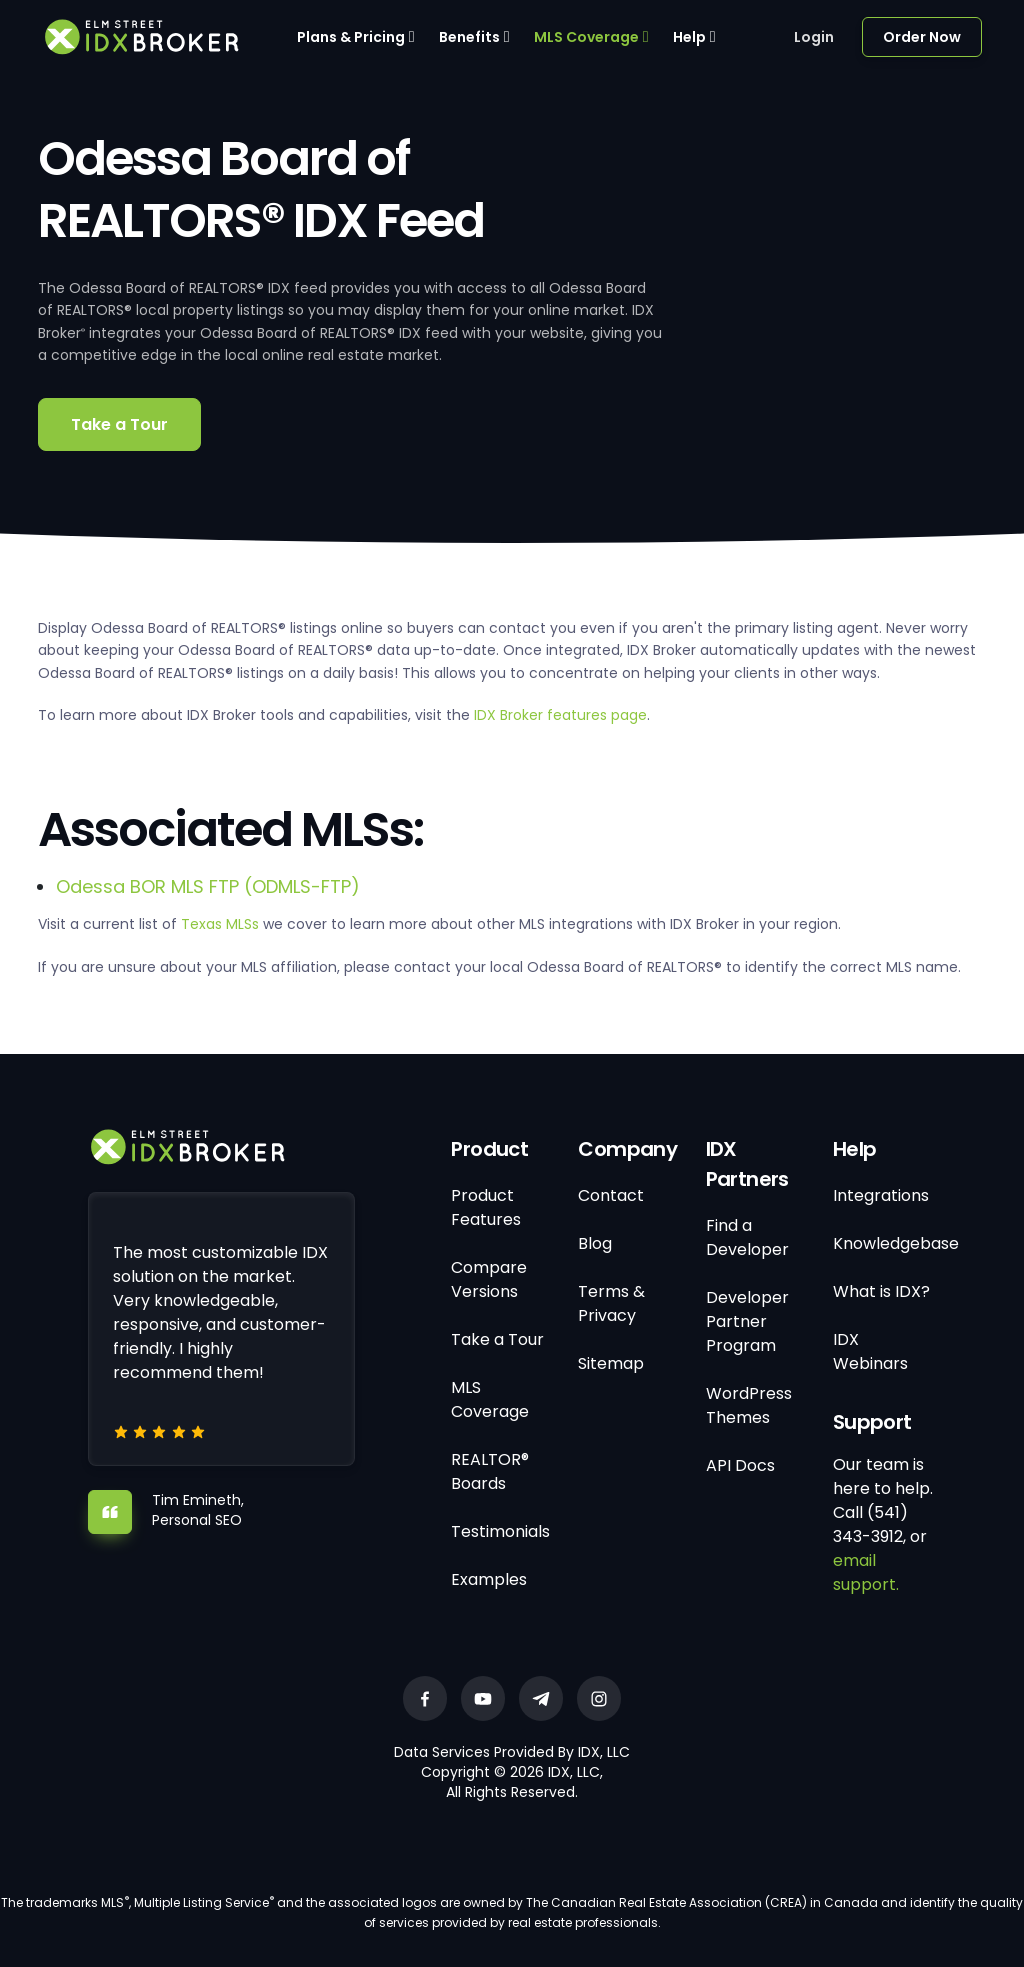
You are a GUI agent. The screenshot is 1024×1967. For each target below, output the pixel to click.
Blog (595, 1243)
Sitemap (611, 1363)
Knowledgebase (896, 1243)
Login (814, 37)
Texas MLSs (220, 924)
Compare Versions (489, 1279)
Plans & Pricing (351, 37)
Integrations (881, 1195)
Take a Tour (119, 424)
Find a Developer (747, 1237)
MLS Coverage (586, 37)
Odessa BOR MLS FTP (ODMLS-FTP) (208, 886)
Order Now (922, 37)
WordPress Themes (749, 1405)
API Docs (740, 1465)
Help (689, 37)
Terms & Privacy (611, 1303)
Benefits (469, 37)
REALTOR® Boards (490, 1471)
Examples (489, 1579)
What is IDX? (881, 1291)
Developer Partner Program (747, 1321)
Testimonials (500, 1531)
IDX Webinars (870, 1351)
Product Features (486, 1207)
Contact (611, 1195)
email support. (866, 1572)
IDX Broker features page (560, 715)
